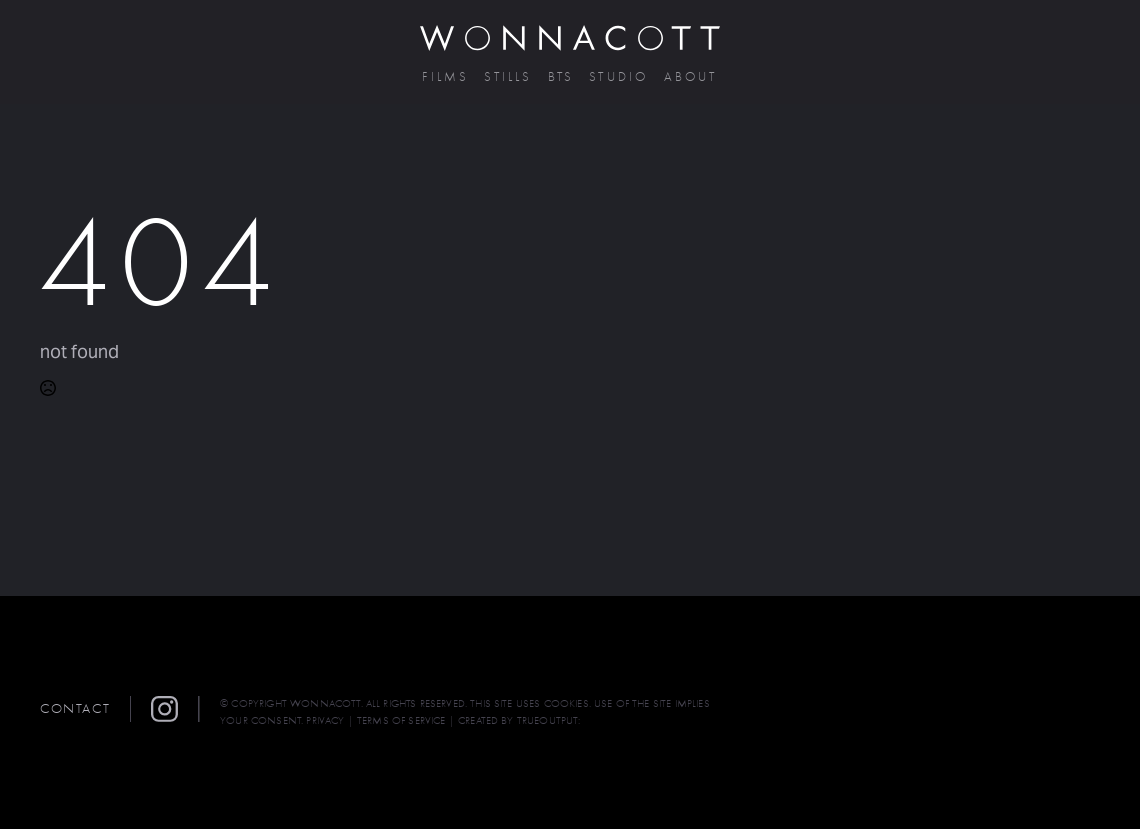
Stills (508, 77)
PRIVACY (325, 720)
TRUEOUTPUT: (549, 720)
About (691, 77)
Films (445, 77)
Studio (618, 77)
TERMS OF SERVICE (401, 720)
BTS (561, 77)
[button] (175, 709)
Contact (75, 708)
